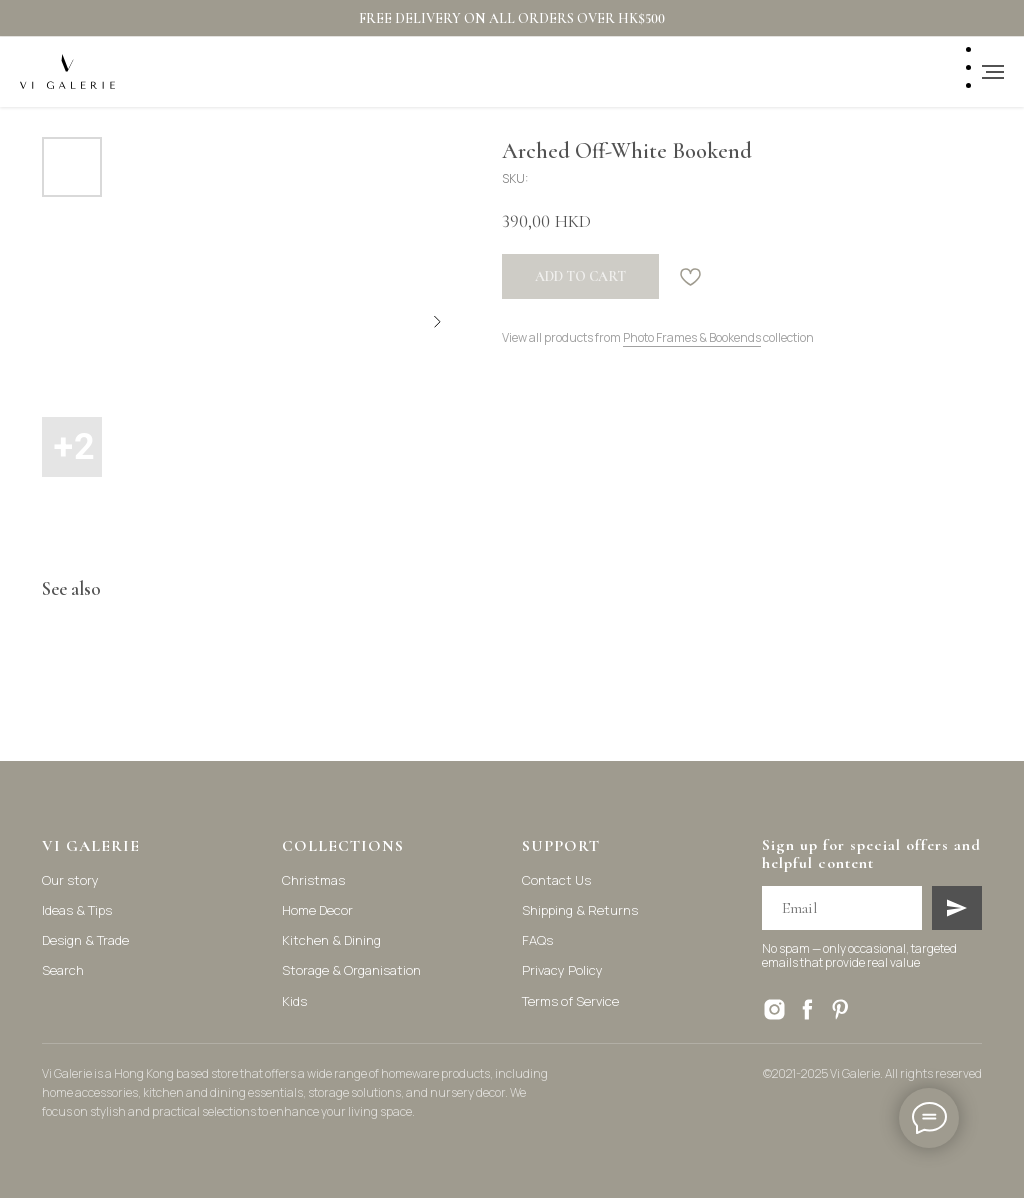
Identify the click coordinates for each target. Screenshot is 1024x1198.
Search (63, 970)
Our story (70, 880)
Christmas (313, 880)
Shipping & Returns (580, 910)
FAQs (537, 940)
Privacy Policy (562, 970)
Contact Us (556, 880)
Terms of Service (570, 1001)
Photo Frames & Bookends (692, 337)
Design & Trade (85, 940)
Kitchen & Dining (331, 940)
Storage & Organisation (351, 970)
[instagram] (774, 1009)
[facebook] (807, 1009)
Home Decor (317, 910)
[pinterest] (840, 1009)
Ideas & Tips (77, 910)
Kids (294, 1001)
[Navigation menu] (993, 72)
